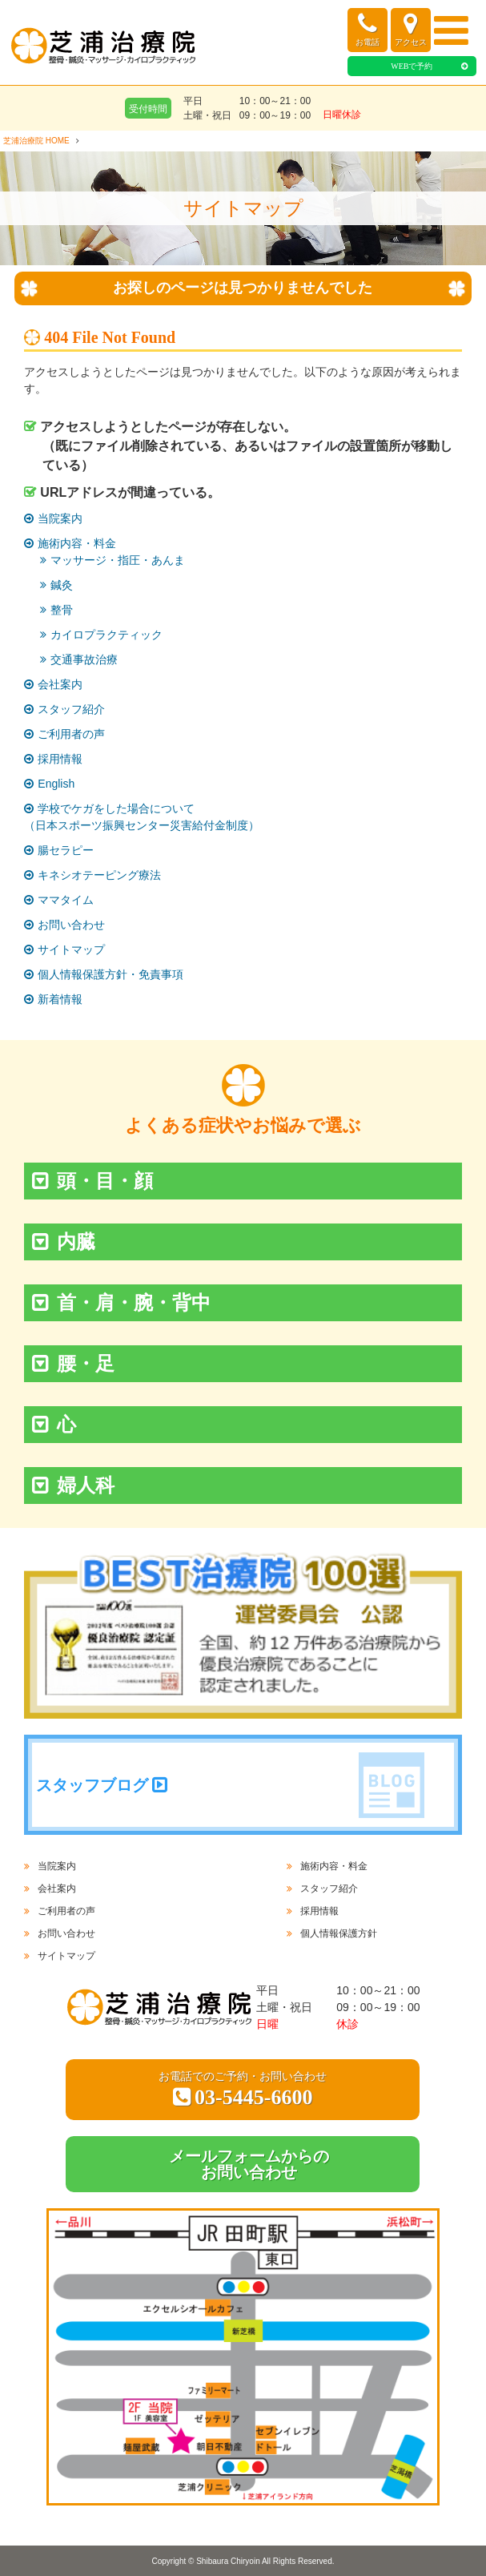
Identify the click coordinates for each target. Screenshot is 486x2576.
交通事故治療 (84, 659)
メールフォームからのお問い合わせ (249, 2164)
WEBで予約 (411, 66)
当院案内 (60, 518)
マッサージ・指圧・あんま (117, 560)
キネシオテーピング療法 (99, 875)
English (56, 783)
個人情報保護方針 (338, 1933)
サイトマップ (71, 949)
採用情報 (60, 758)
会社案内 (60, 684)
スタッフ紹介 (71, 709)
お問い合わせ (71, 924)
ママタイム (66, 899)
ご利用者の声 (71, 734)
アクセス (411, 29)
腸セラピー (66, 850)
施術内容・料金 (77, 543)
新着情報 (60, 999)
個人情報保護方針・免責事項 (110, 974)
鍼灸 (61, 584)
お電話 (367, 29)
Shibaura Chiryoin (228, 2561)
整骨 (61, 609)
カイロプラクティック (106, 634)
